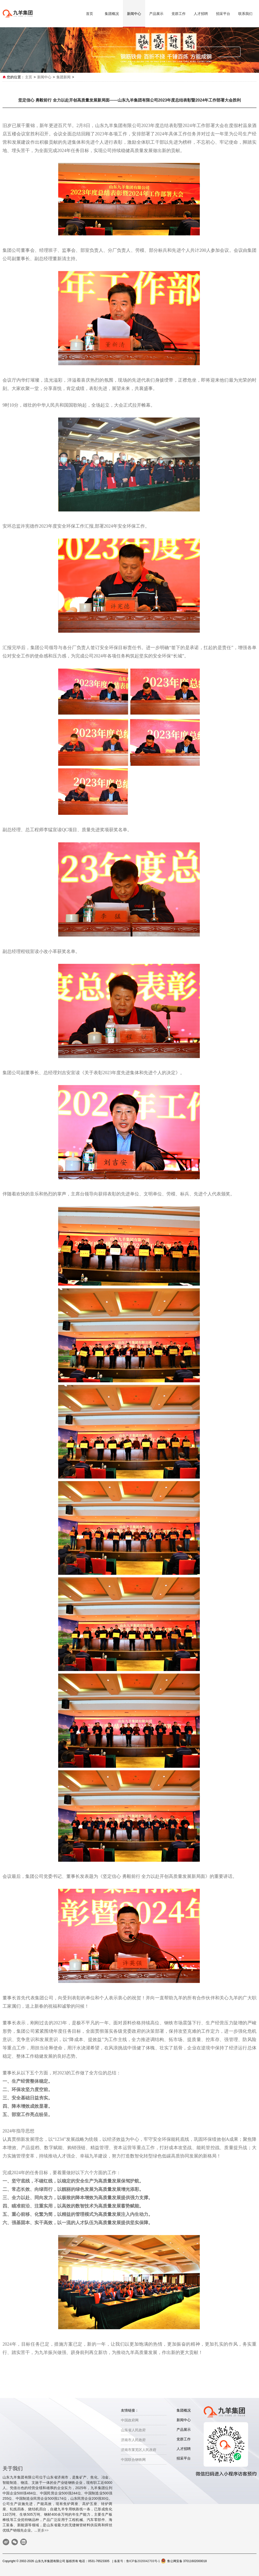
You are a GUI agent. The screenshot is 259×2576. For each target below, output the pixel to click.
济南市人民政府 (133, 2440)
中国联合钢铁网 (133, 2460)
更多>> (43, 2530)
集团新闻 (63, 77)
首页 (89, 14)
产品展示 (156, 14)
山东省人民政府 (133, 2430)
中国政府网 (130, 2420)
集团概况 (112, 14)
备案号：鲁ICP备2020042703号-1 (137, 2561)
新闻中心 (134, 14)
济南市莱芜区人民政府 (138, 2450)
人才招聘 (201, 14)
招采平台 (223, 14)
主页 (28, 77)
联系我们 (245, 14)
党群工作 (178, 14)
